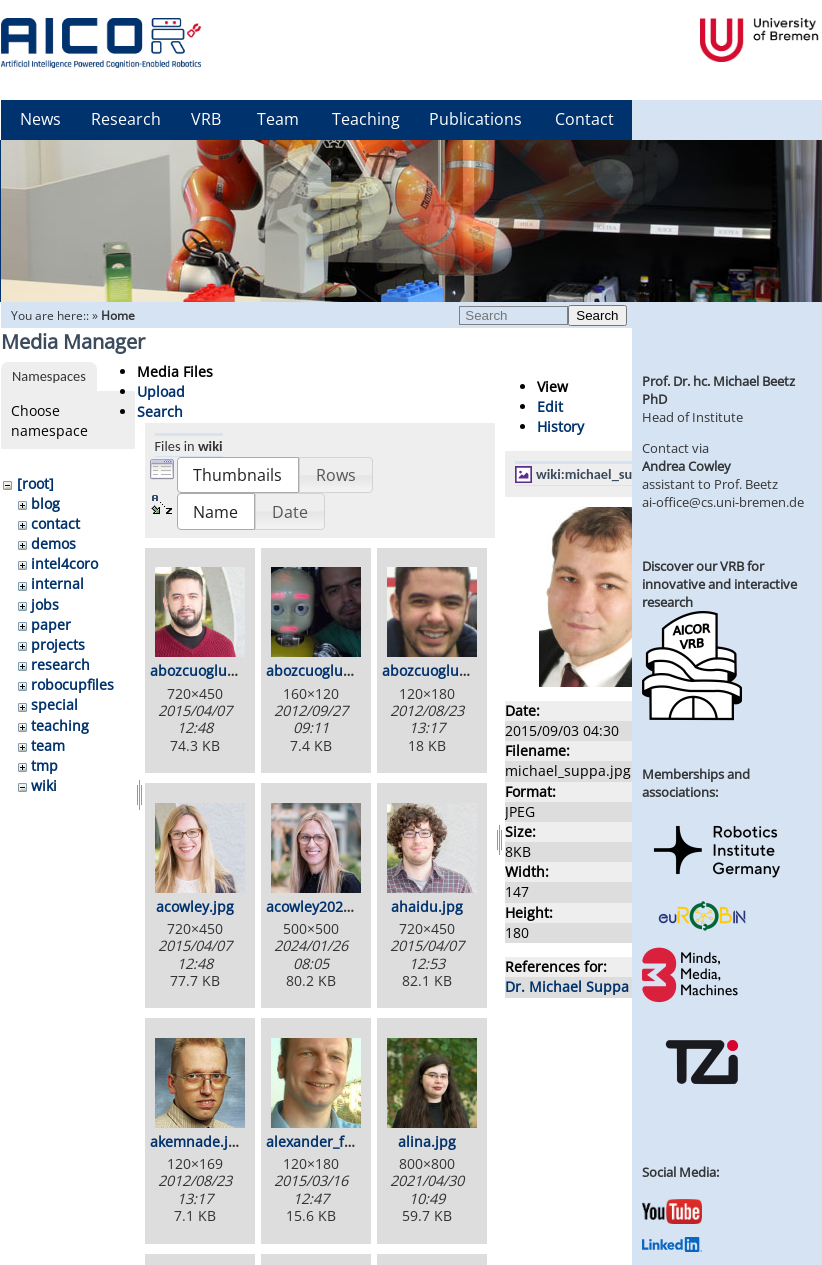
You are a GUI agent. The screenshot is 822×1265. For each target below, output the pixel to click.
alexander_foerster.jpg (341, 1141)
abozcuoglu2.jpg (321, 670)
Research (126, 119)
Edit (550, 406)
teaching (60, 725)
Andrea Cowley (686, 466)
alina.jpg (427, 1141)
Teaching (366, 119)
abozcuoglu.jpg (201, 670)
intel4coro (64, 563)
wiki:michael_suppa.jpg (606, 474)
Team (278, 119)
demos (53, 543)
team (48, 745)
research (60, 664)
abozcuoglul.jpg (435, 670)
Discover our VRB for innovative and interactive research (719, 584)
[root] (35, 483)
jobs (45, 604)
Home (118, 315)
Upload (161, 391)
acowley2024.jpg (321, 906)
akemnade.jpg (197, 1141)
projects (58, 644)
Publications (475, 119)
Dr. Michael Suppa (567, 986)
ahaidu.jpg (427, 906)
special (54, 704)
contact (55, 523)
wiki (44, 785)
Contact (584, 119)
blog (45, 503)
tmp (44, 765)
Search (597, 315)
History (560, 426)
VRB (206, 119)
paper (51, 624)
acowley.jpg (195, 906)
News (40, 119)
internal (57, 583)
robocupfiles (72, 684)
